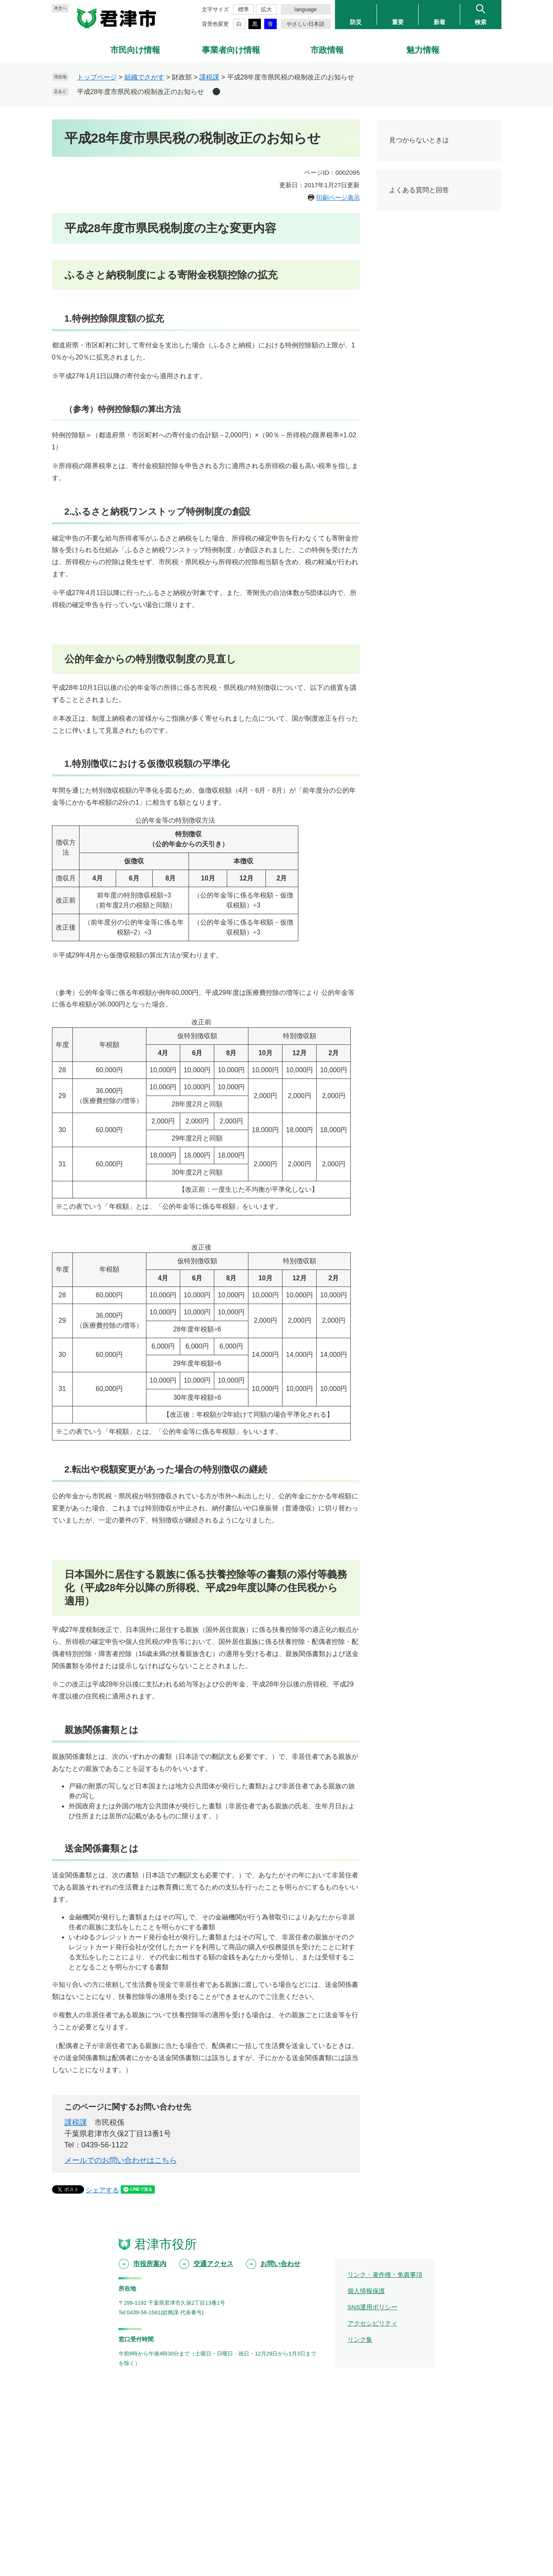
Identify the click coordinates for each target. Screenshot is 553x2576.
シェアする (102, 2190)
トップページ (97, 77)
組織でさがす (144, 77)
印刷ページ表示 (338, 197)
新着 (439, 22)
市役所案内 (149, 2263)
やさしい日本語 (306, 24)
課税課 (209, 77)
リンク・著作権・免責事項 (384, 2274)
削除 (216, 91)
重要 (398, 22)
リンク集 (359, 2339)
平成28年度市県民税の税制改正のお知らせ (140, 91)
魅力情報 (422, 50)
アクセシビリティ (372, 2323)
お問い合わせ (280, 2263)
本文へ (60, 8)
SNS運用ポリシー (372, 2307)
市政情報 (327, 50)
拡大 (266, 9)
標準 (243, 9)
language (306, 9)
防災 (356, 22)
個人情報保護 (366, 2290)
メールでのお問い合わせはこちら (120, 2160)
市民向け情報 (135, 50)
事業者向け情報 (231, 50)
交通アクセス (213, 2263)
